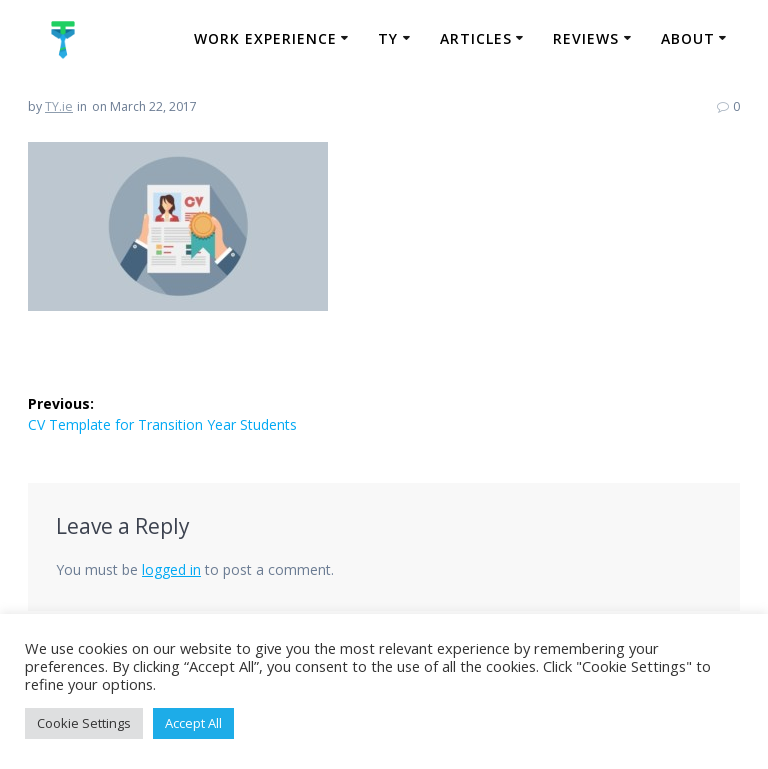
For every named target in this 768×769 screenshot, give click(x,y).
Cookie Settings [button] (84, 723)
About (688, 38)
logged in (171, 569)
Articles (476, 38)
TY (388, 38)
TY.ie (59, 106)
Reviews (586, 38)
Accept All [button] (193, 723)
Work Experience (265, 38)
